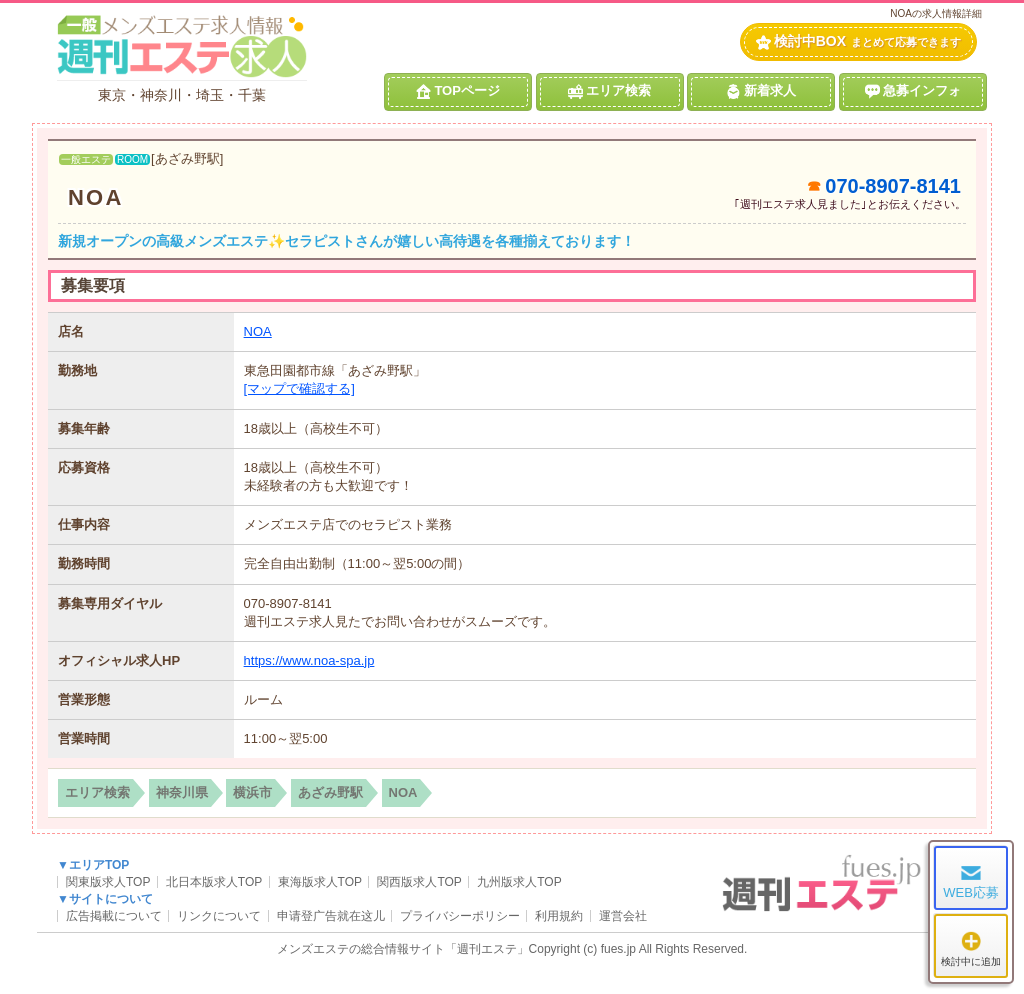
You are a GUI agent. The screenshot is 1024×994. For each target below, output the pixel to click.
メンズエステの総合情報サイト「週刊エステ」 (403, 949)
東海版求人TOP (320, 882)
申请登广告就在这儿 (331, 916)
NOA (96, 197)
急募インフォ (913, 91)
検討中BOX (858, 41)
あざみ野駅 (330, 792)
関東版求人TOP (108, 882)
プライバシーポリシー (460, 916)
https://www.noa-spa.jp (309, 660)
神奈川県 (182, 792)
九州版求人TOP (519, 882)
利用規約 (559, 916)
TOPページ (458, 91)
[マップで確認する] (299, 388)
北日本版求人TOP (214, 882)
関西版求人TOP (419, 882)
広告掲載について (114, 916)
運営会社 (623, 916)
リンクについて (219, 916)
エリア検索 (609, 91)
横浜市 (252, 792)
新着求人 (761, 91)
